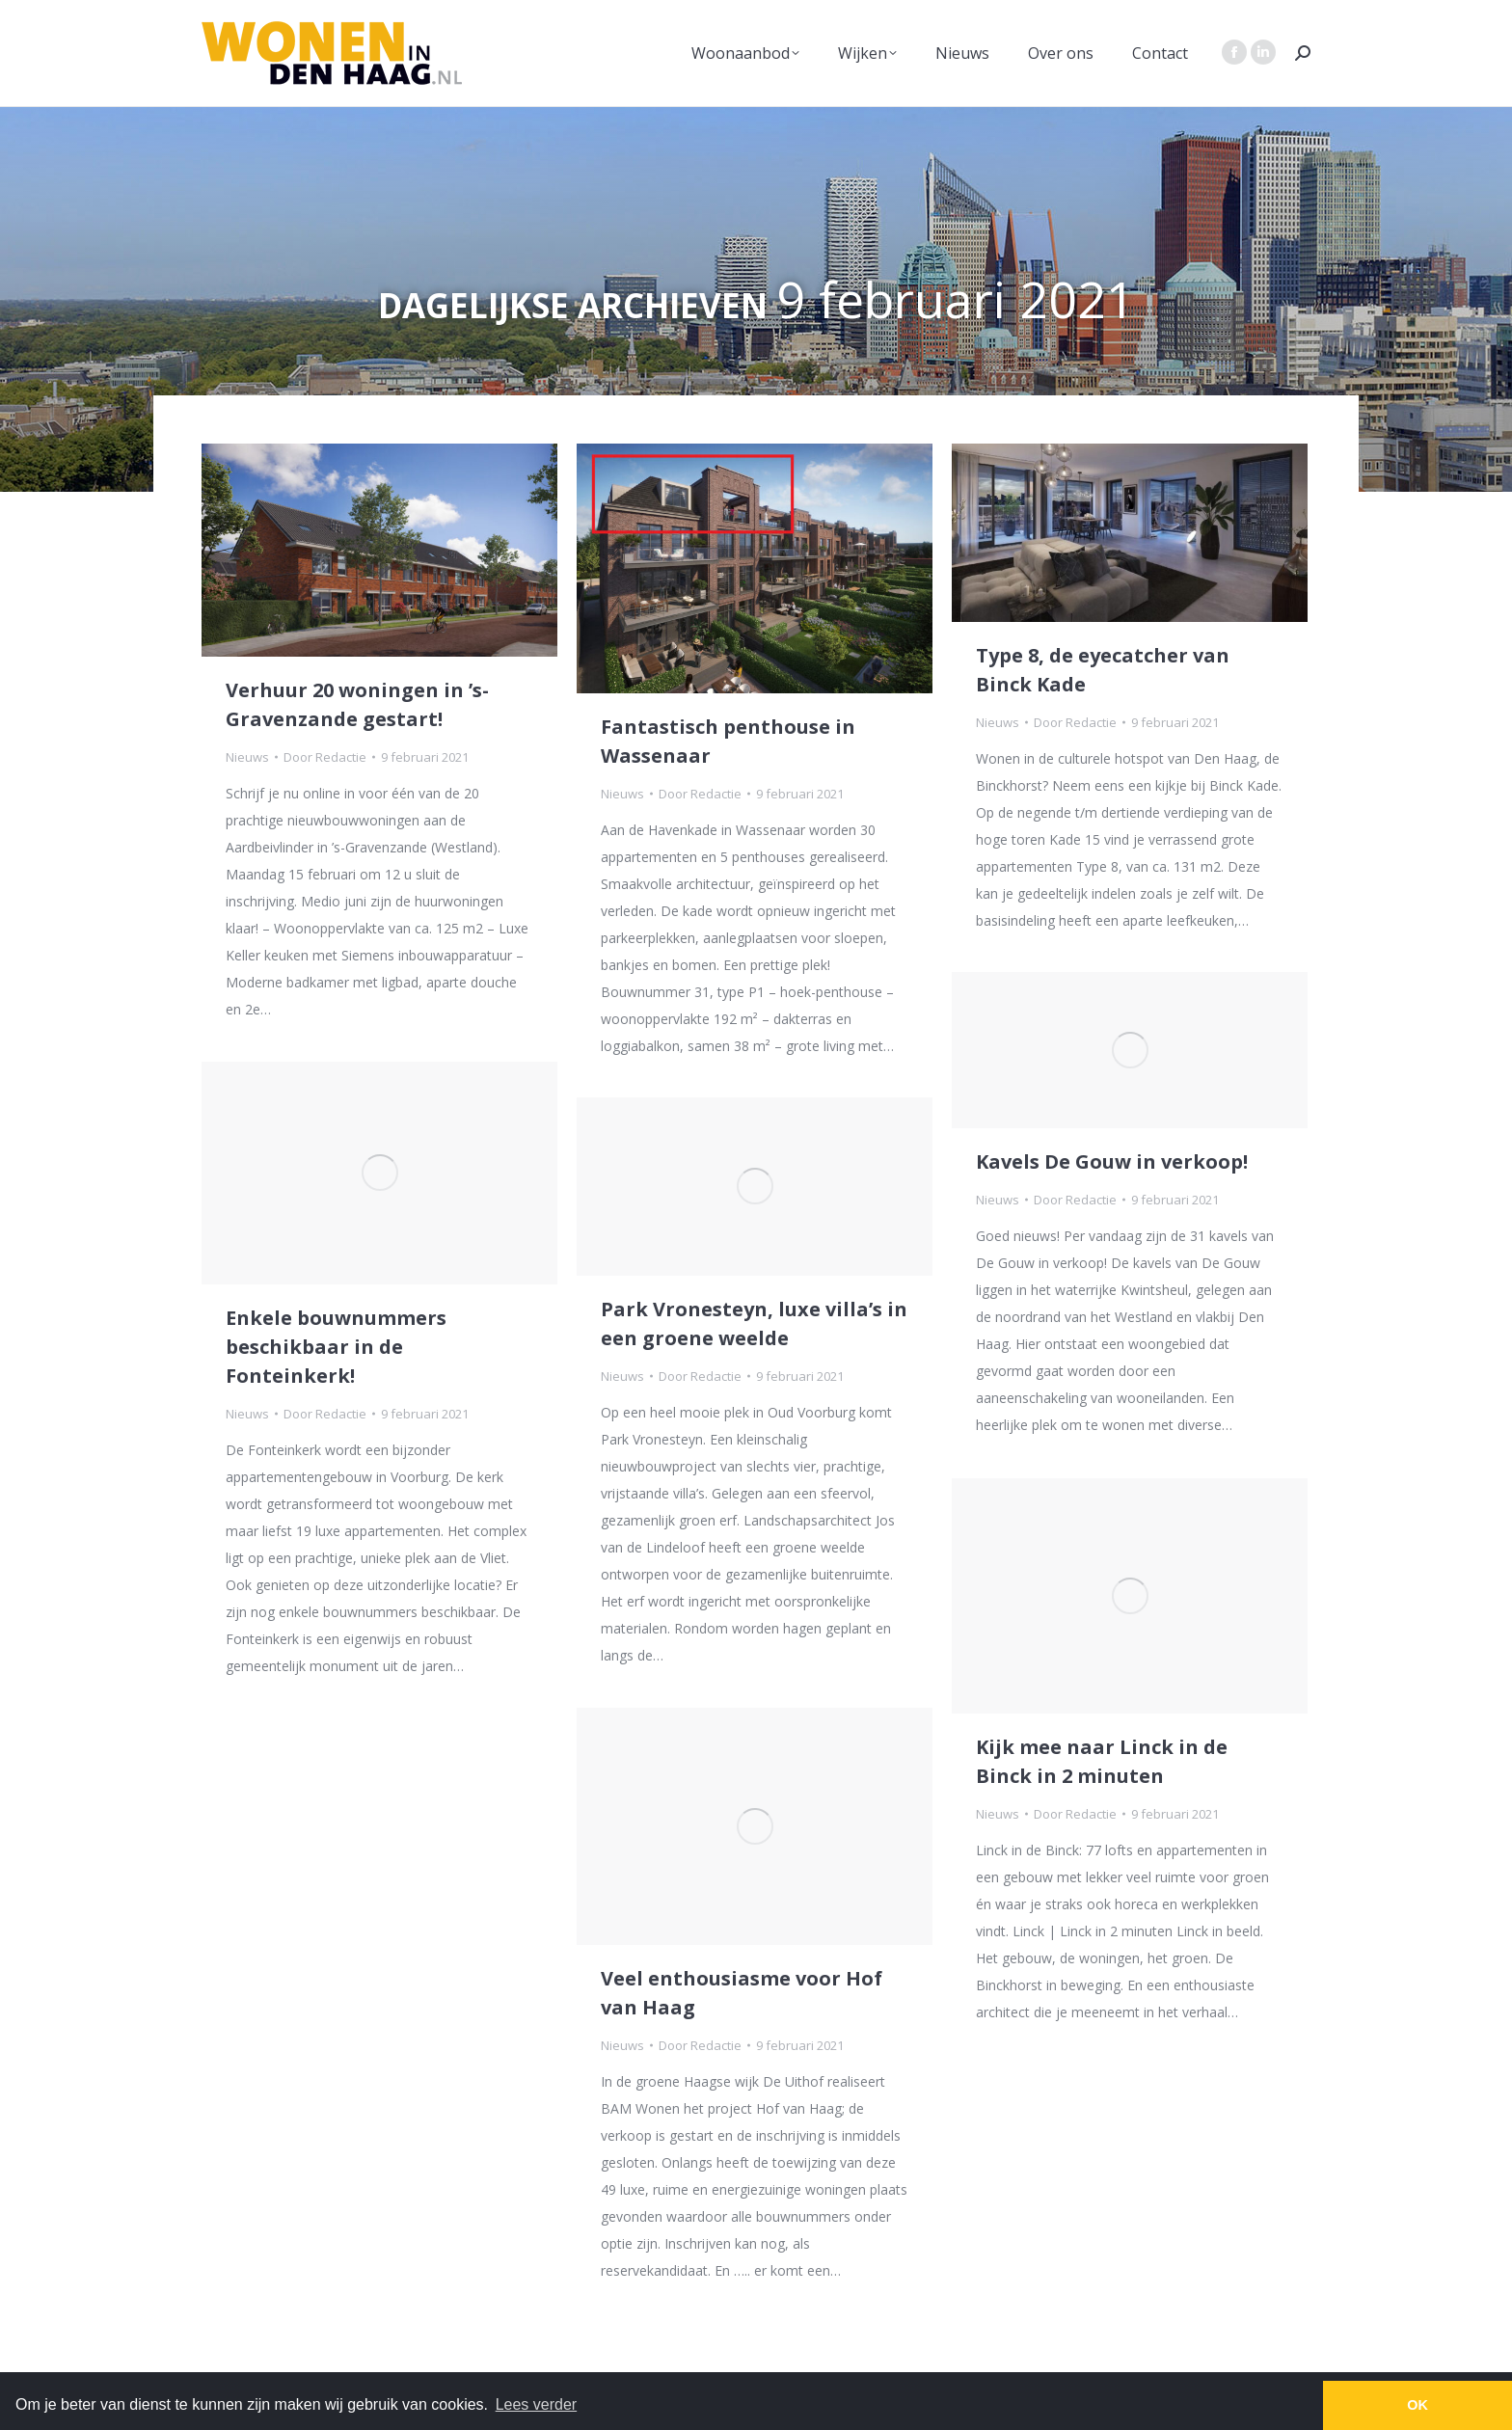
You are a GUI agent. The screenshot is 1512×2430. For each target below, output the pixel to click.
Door (325, 757)
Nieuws (247, 757)
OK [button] (1417, 2405)
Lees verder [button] (537, 2404)
